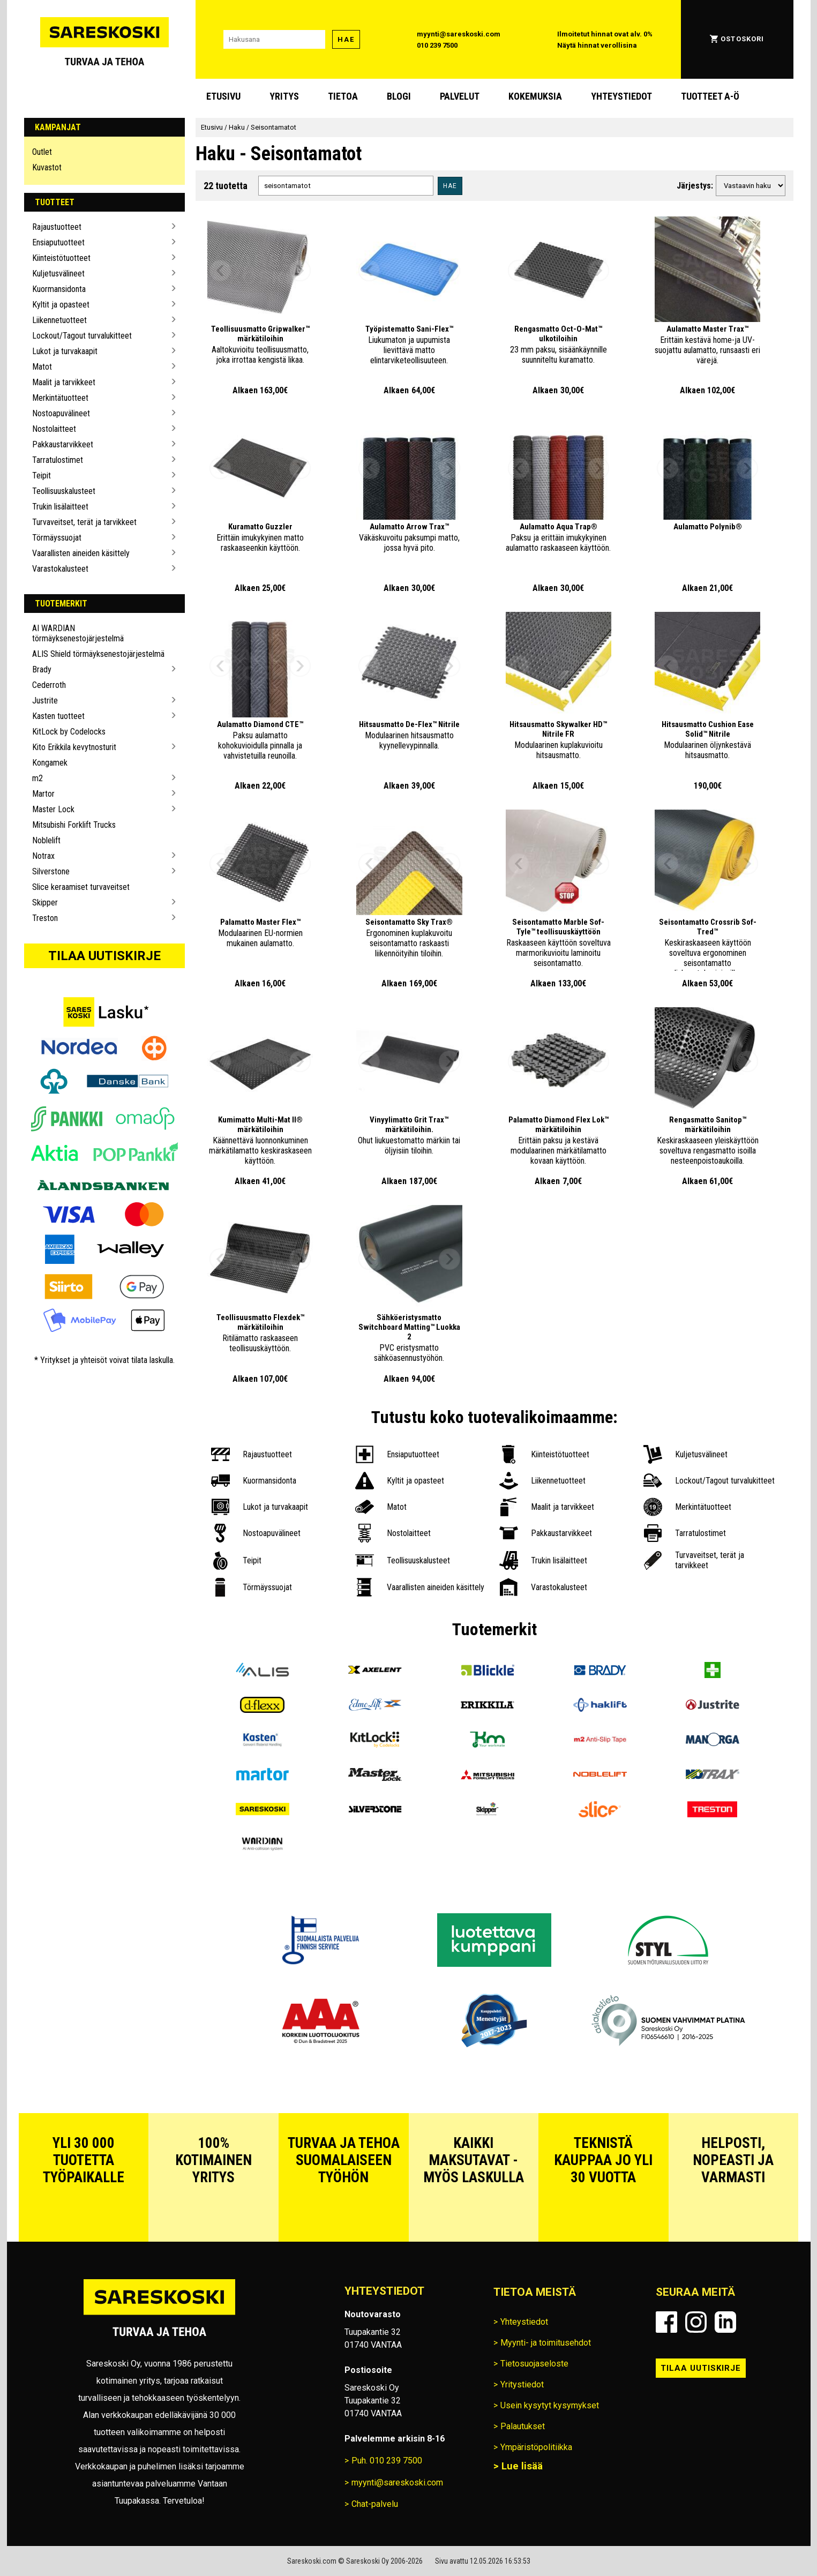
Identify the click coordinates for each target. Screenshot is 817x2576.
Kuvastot (47, 167)
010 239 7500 (437, 45)
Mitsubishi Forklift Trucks (74, 825)
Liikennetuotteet (59, 320)
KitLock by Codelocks (69, 732)
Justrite (45, 700)
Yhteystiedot (621, 96)
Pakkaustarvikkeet (62, 444)
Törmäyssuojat (56, 538)
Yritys (284, 96)
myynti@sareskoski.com (458, 34)
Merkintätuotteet (60, 398)
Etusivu (223, 96)
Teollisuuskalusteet (63, 491)
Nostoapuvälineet (61, 413)
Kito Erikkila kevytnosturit (74, 747)
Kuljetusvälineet (58, 273)
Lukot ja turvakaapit (65, 351)
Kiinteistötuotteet (61, 258)
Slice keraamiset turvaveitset (81, 887)
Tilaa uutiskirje (104, 955)
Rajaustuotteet (56, 227)
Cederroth (49, 685)
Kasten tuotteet (58, 716)
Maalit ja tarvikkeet (63, 382)
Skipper (45, 902)
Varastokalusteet (60, 569)
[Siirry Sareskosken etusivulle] (104, 39)
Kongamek (50, 763)
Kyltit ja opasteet (60, 304)
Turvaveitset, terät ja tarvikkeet (84, 522)
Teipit (41, 475)
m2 (37, 778)
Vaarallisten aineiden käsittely (81, 553)
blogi (399, 96)
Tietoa (343, 96)
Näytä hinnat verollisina (597, 45)
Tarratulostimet (57, 460)
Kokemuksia (535, 96)
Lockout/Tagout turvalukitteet (82, 336)
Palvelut (459, 96)
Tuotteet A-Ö (710, 96)
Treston (45, 918)
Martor (43, 794)
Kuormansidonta (59, 289)
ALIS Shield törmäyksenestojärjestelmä (98, 654)
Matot (42, 367)
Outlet (42, 152)
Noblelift (46, 840)
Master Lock (53, 809)
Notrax (43, 856)
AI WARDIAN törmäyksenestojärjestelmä (78, 633)
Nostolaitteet (54, 429)
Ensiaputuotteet (58, 242)
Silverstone (51, 871)
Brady (41, 669)
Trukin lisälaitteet (60, 506)
